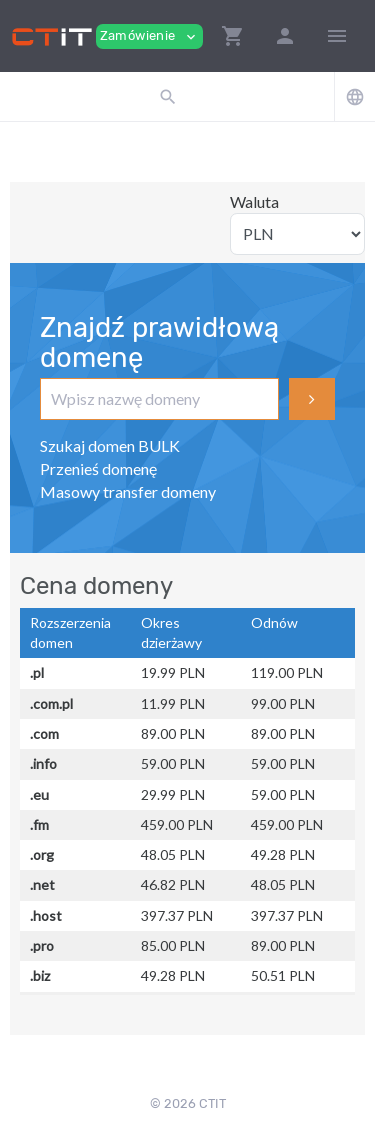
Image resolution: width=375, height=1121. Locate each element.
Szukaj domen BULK (110, 445)
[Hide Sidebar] (337, 36)
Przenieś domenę (98, 468)
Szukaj (312, 399)
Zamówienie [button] (149, 36)
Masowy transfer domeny (128, 491)
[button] (233, 36)
